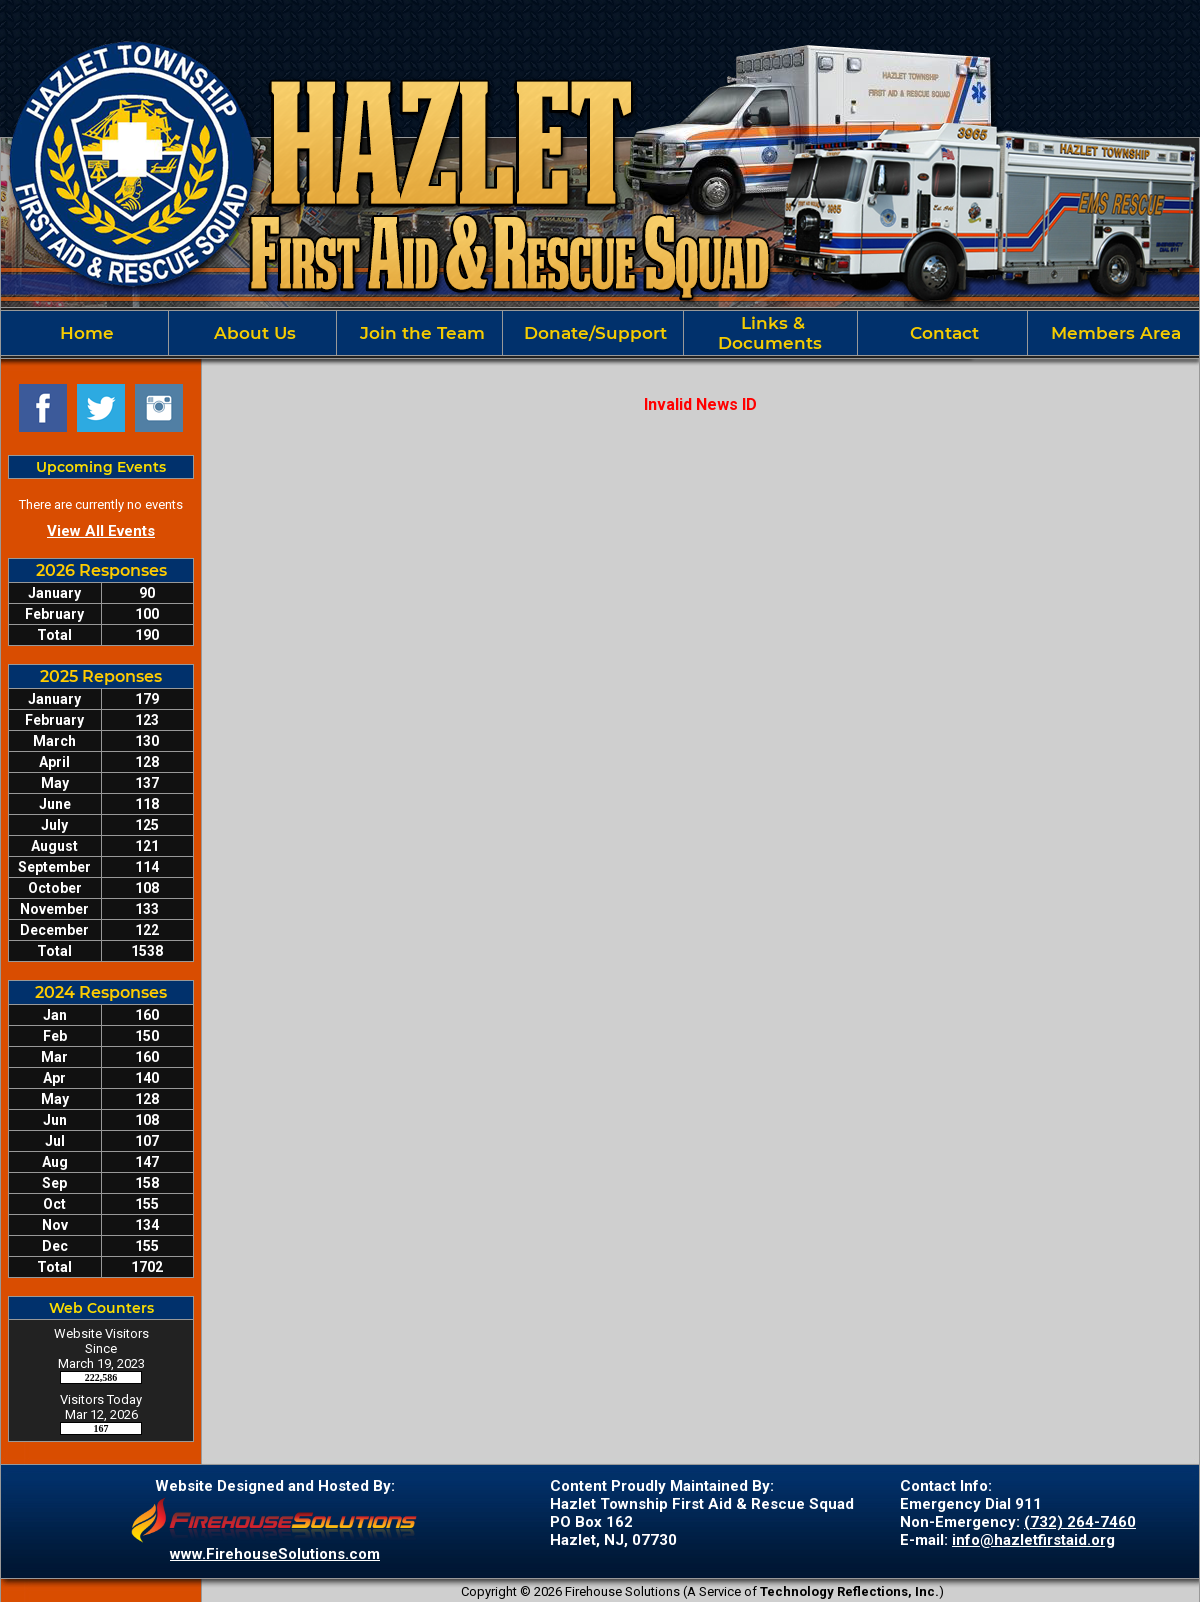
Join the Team (420, 333)
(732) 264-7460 (1080, 1522)
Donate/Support (593, 333)
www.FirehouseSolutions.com (275, 1554)
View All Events (101, 531)
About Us (252, 333)
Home (84, 333)
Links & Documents (770, 333)
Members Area (1113, 333)
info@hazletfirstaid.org (1033, 1540)
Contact (942, 333)
